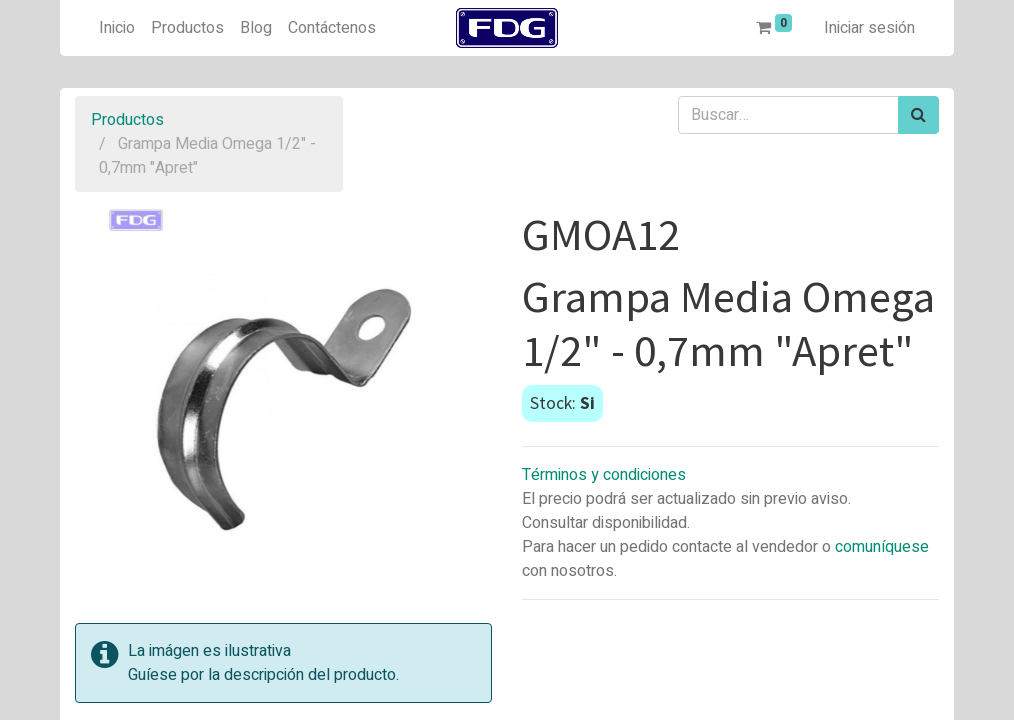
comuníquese (882, 547)
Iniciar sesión (869, 28)
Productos (127, 120)
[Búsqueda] (918, 115)
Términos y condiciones (604, 475)
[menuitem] (117, 28)
